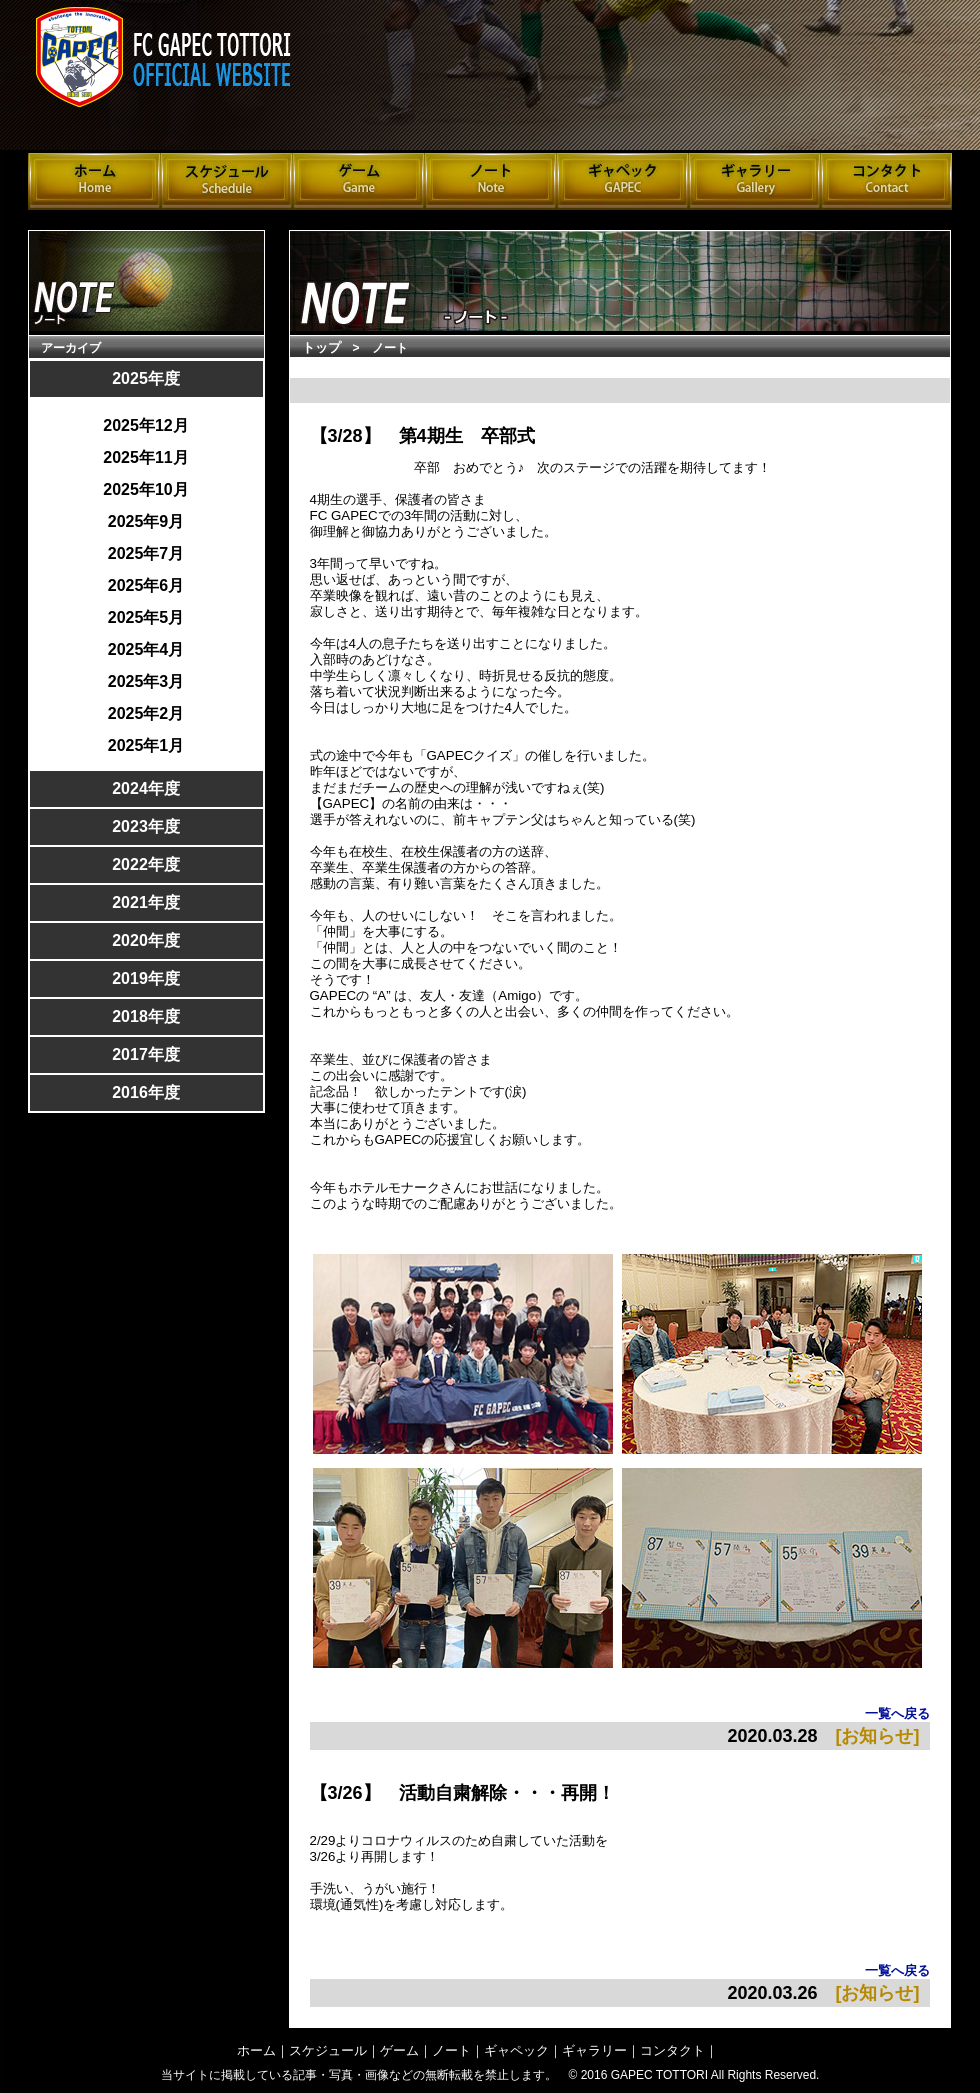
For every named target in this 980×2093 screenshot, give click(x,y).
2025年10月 (145, 490)
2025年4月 (146, 650)
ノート (451, 2050)
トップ (321, 347)
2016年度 (146, 1092)
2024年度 (146, 788)
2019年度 (146, 978)
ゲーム (399, 2050)
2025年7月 (146, 554)
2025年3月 (146, 682)
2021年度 (146, 902)
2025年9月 (146, 522)
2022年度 (146, 864)
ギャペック (516, 2050)
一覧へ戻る (897, 1713)
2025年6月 (146, 586)
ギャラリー (594, 2050)
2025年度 (146, 378)
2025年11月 (145, 458)
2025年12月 (145, 426)
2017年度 (146, 1054)
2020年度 (146, 940)
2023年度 (146, 826)
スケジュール (328, 2050)
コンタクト (672, 2050)
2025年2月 (146, 714)
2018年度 (146, 1016)
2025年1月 (146, 746)
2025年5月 (146, 618)
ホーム (256, 2050)
